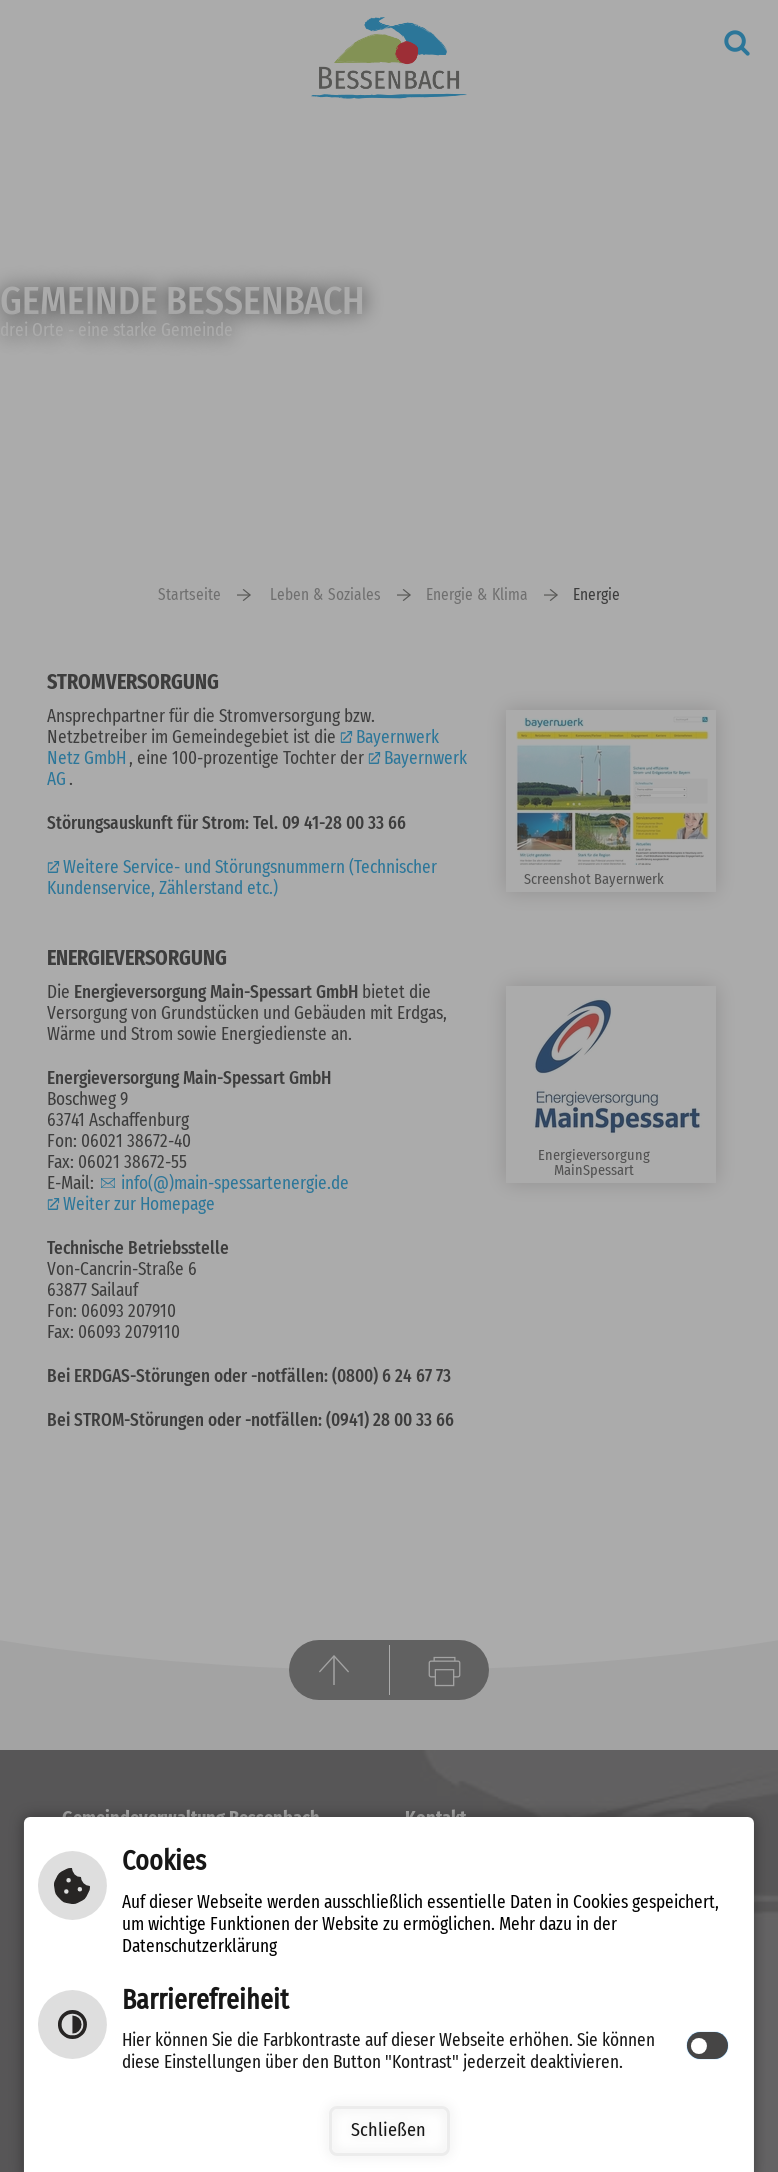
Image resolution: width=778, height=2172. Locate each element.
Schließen (388, 2130)
